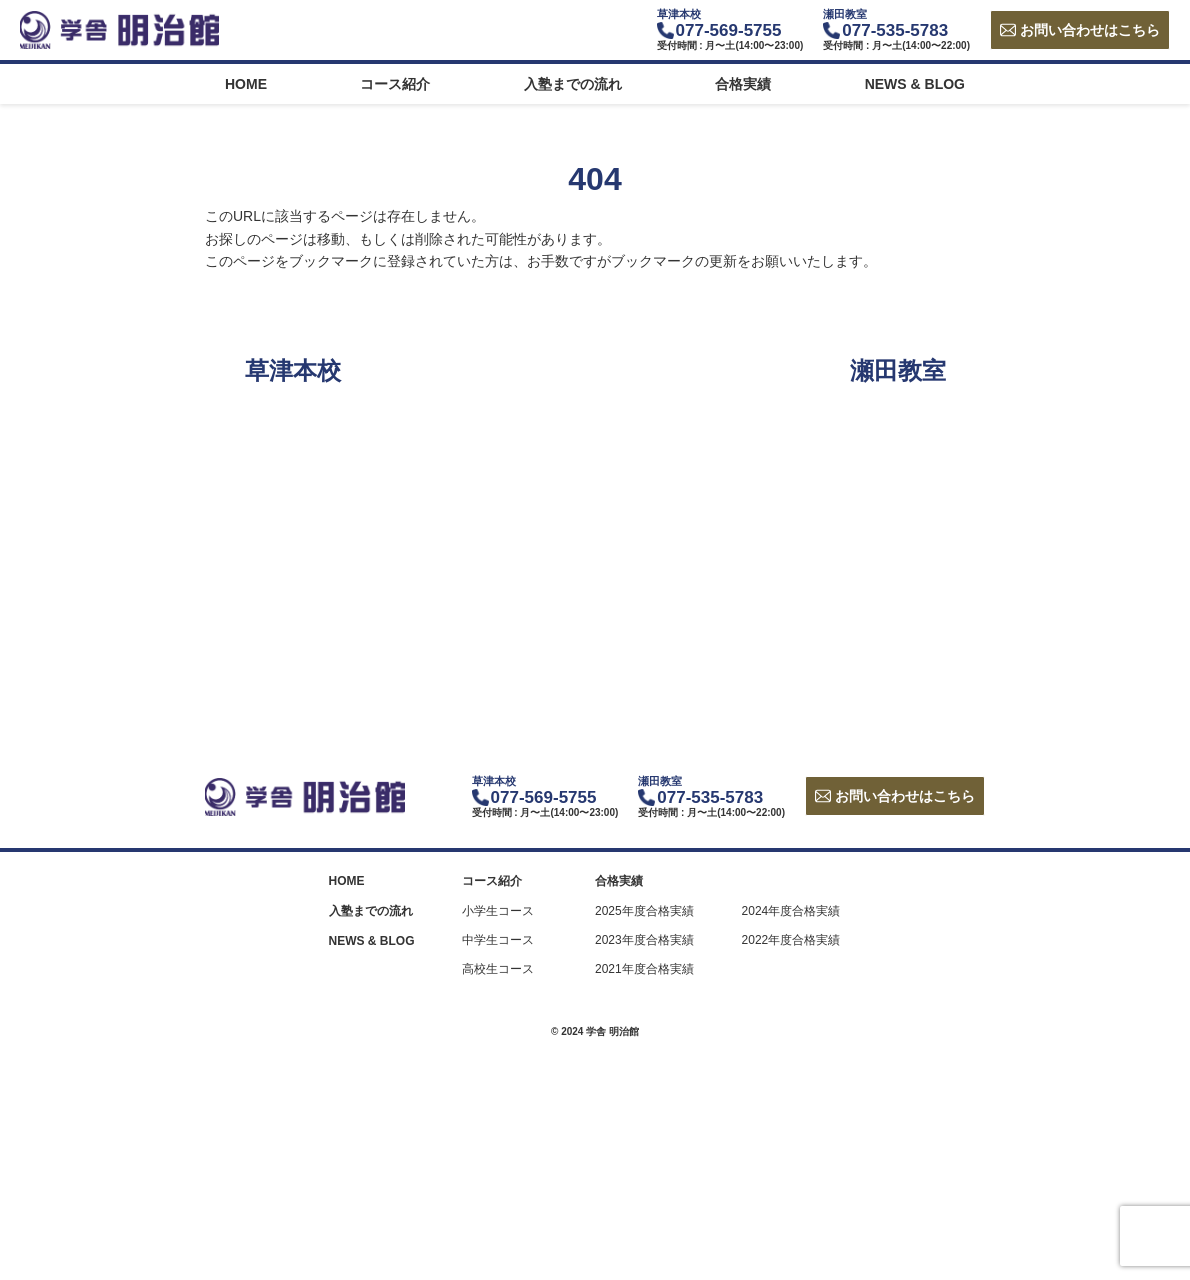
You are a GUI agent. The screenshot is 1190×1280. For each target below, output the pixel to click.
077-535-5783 (895, 30)
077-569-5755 (729, 30)
